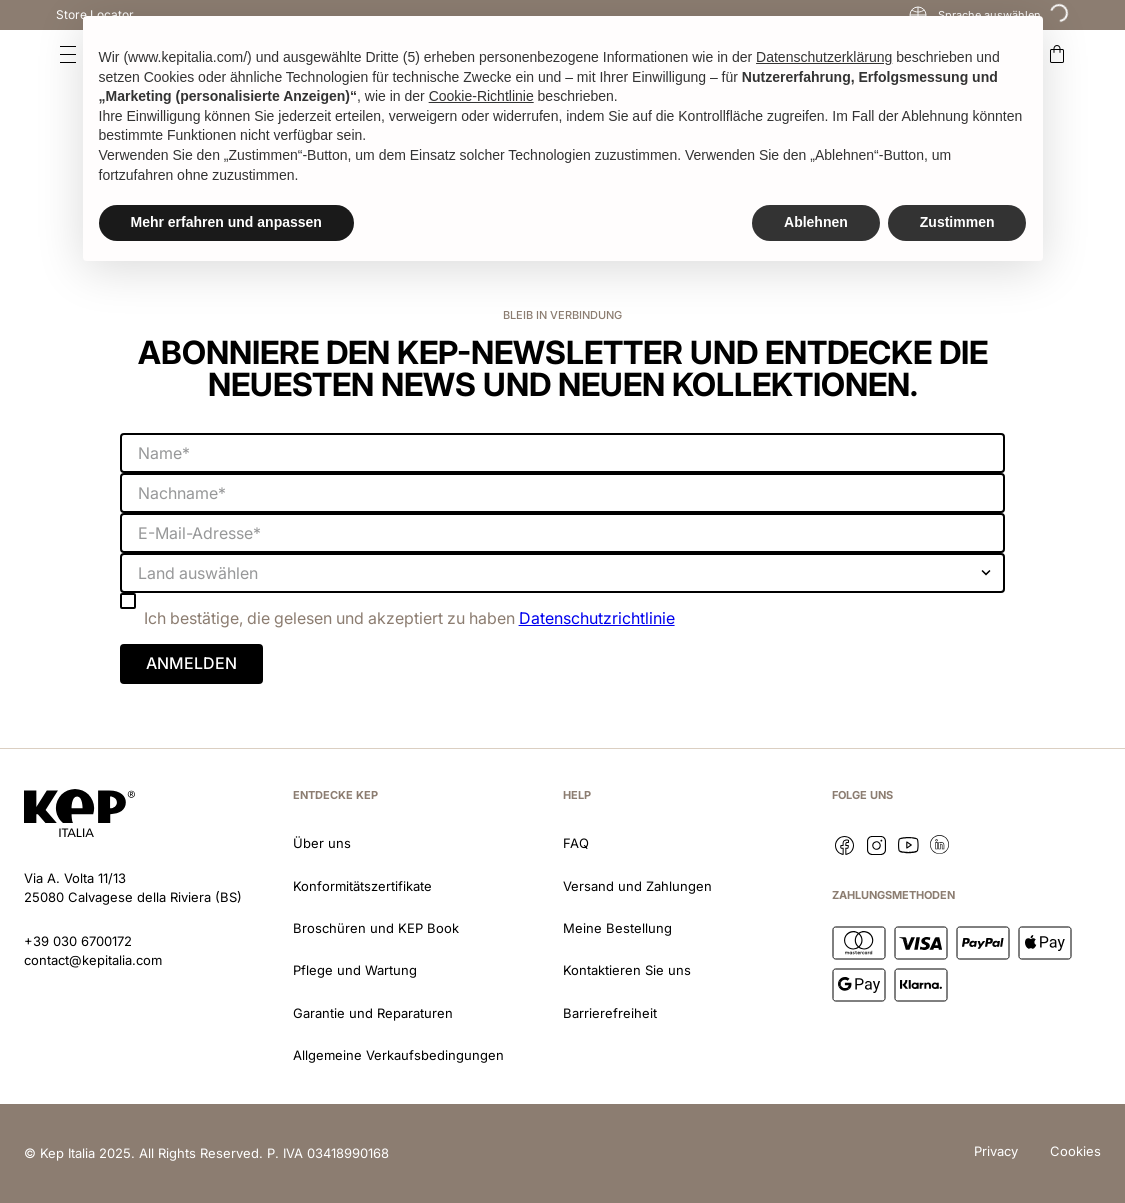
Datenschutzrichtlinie (597, 618)
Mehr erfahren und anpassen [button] (226, 222)
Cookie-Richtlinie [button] (481, 96)
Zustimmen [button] (957, 222)
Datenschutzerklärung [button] (824, 57)
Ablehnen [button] (816, 222)
